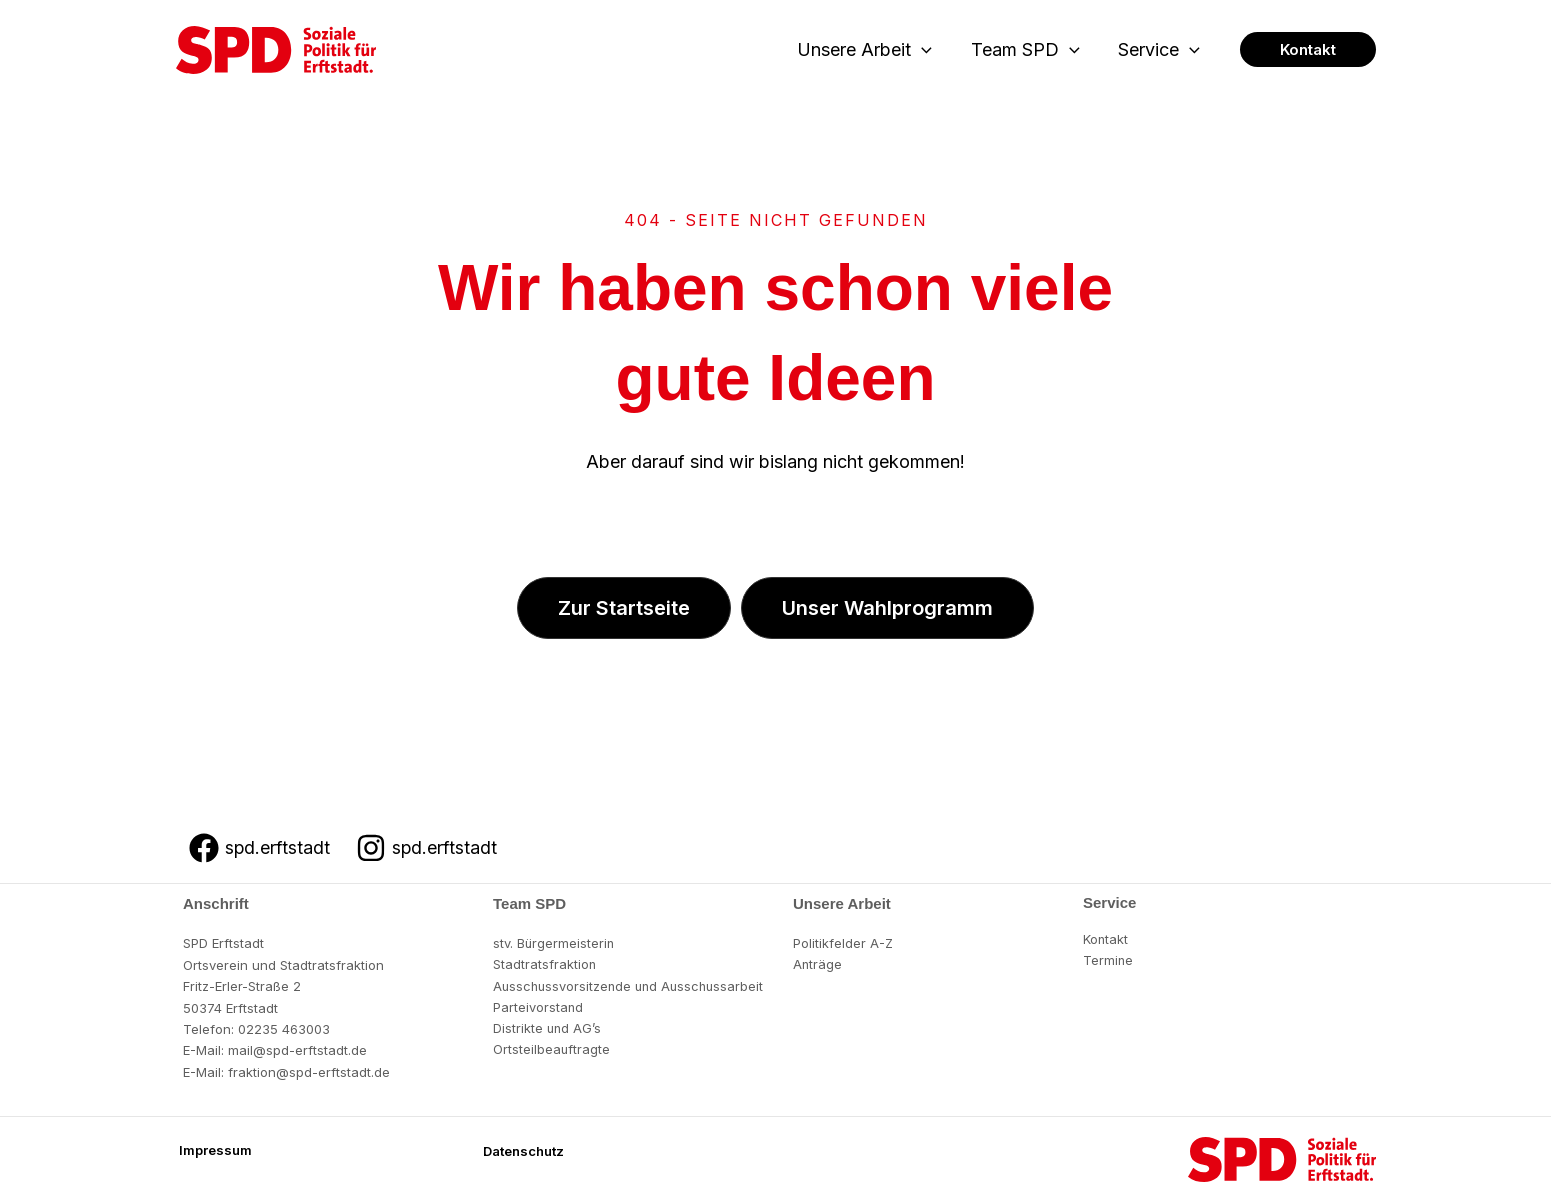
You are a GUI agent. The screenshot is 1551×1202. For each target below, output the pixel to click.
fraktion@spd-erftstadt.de (309, 1072)
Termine (1108, 961)
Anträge (818, 965)
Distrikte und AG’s (548, 1029)
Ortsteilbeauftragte (552, 1050)
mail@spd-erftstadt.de (297, 1050)
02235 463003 (284, 1029)
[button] (928, 50)
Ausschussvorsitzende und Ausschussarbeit (632, 986)
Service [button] (1161, 50)
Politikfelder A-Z (843, 943)
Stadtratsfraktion (545, 965)
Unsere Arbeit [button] (871, 50)
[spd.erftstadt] (260, 848)
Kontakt (1106, 939)
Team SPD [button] (1029, 50)
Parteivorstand (538, 1008)
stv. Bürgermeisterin (554, 943)
